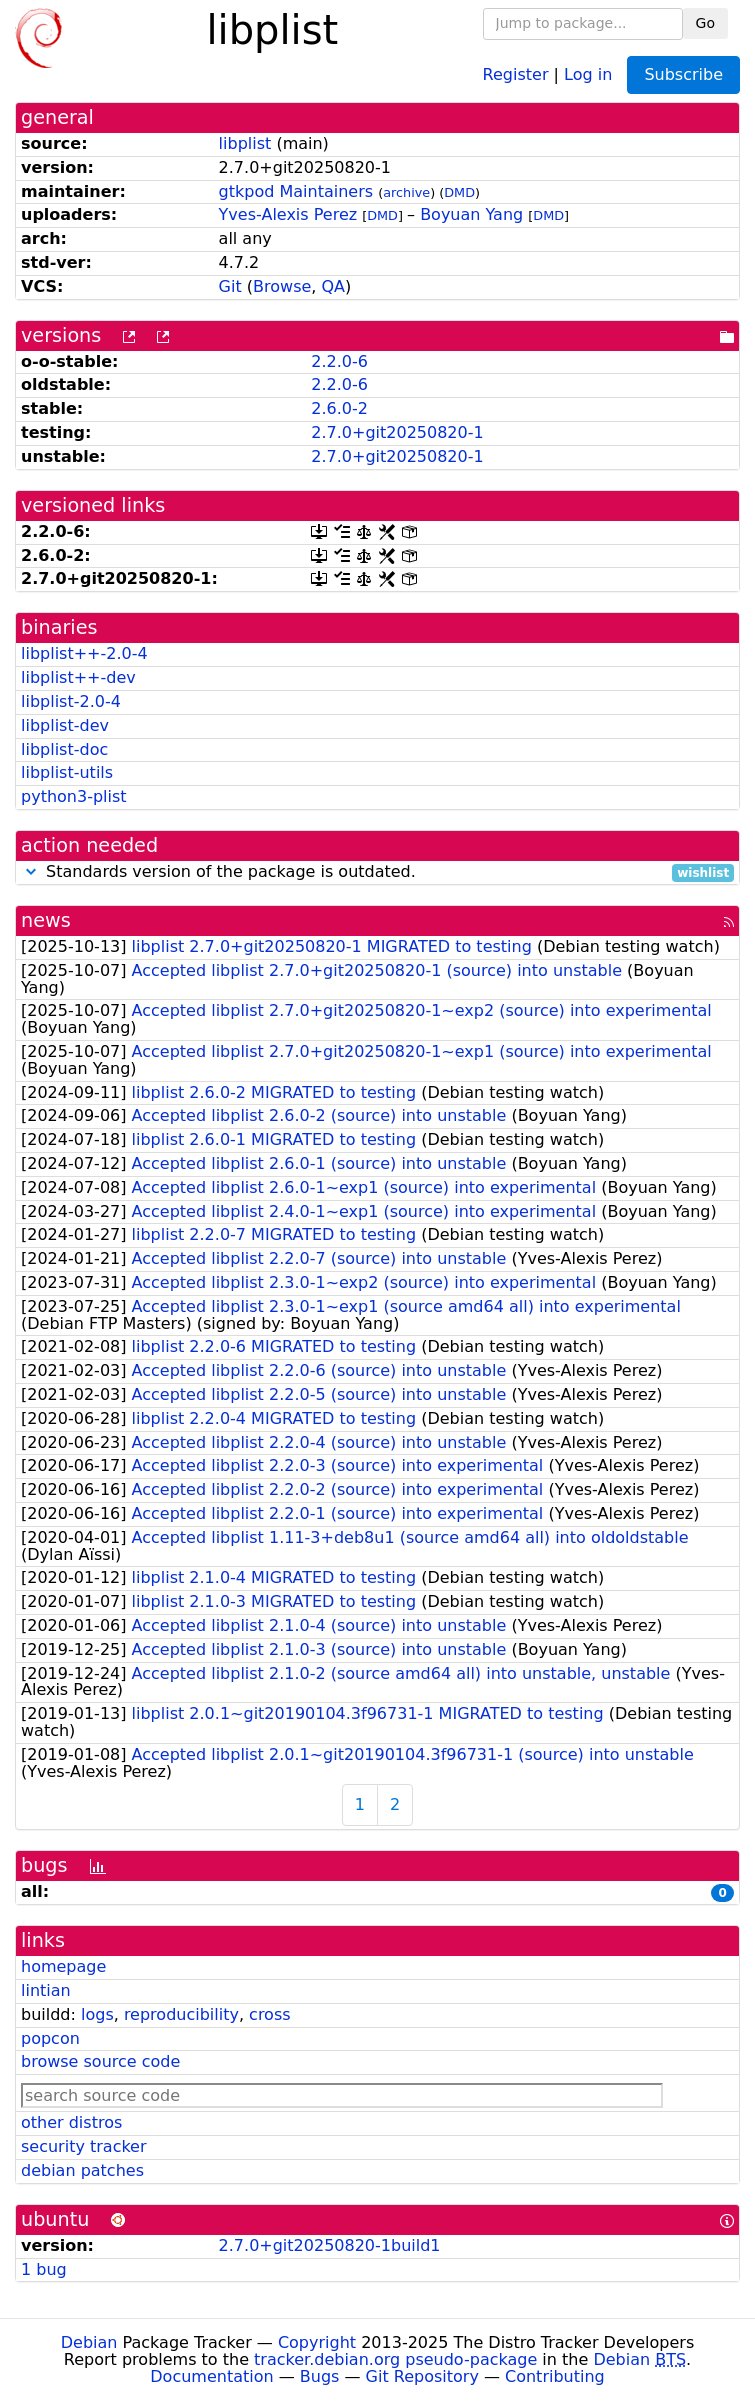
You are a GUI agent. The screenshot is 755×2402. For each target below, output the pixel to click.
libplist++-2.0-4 (84, 653)
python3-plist (74, 796)
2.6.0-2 (339, 408)
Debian (89, 2342)
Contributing (555, 2376)
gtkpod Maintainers (296, 191)
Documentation (211, 2376)
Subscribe (683, 74)
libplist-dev (65, 725)
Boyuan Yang (471, 214)
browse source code (100, 2061)
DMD (459, 192)
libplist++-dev (78, 677)
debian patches (82, 2170)
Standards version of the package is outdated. (377, 872)
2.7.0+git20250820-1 (397, 432)
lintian (46, 1990)
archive (406, 192)
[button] (31, 871)
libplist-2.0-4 (71, 701)
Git (230, 286)
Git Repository (422, 2376)
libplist (245, 143)
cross (269, 2014)
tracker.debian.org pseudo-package (395, 2359)
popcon (50, 2038)
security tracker (84, 2146)
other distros (71, 2122)
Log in (588, 73)
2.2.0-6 (339, 361)
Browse (282, 286)
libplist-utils (67, 772)
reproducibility (181, 2014)
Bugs (320, 2376)
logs (97, 2014)
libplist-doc (64, 749)
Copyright (317, 2342)
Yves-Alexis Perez (288, 214)
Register (516, 73)
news (46, 920)
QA (333, 286)
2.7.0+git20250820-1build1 (330, 2245)
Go (705, 23)
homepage (63, 1966)
